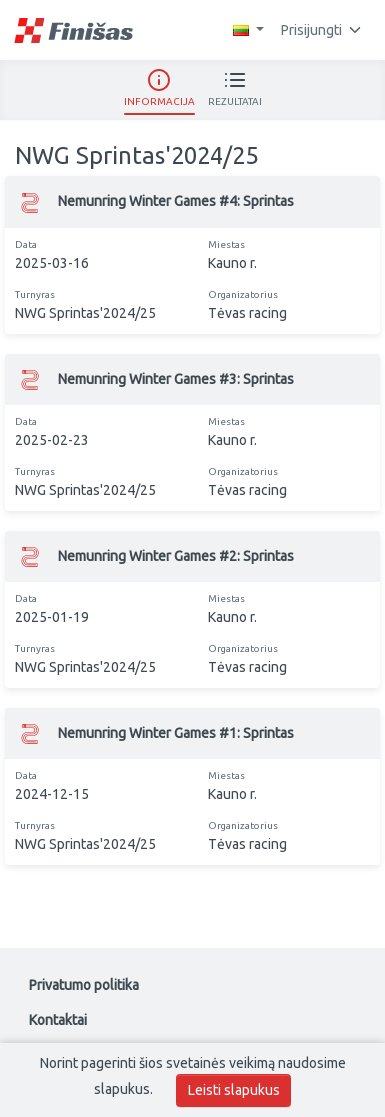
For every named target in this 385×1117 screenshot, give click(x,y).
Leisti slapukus (234, 1090)
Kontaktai (58, 1020)
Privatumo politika (84, 985)
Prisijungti (321, 30)
